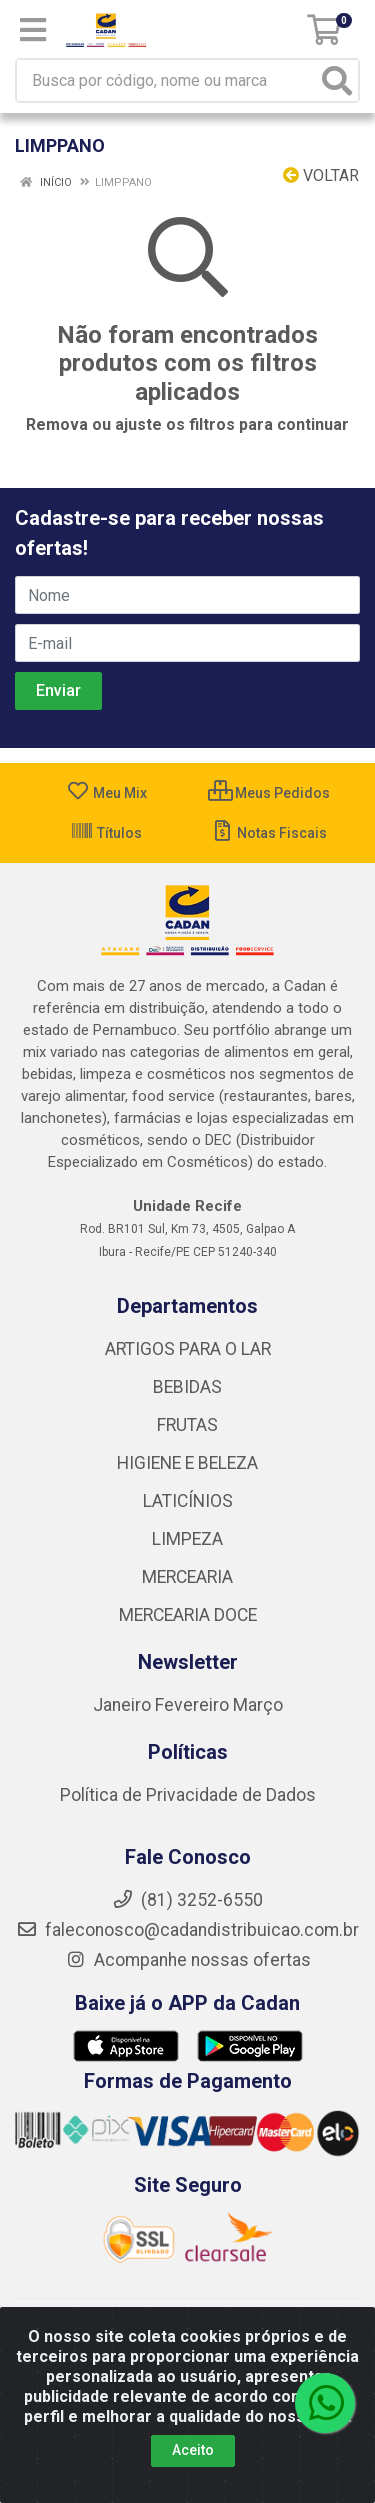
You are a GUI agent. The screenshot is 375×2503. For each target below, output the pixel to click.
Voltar (321, 175)
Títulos (106, 833)
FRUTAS (187, 1425)
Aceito (193, 2450)
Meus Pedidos (269, 793)
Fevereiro (194, 1705)
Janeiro (124, 1705)
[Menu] (33, 30)
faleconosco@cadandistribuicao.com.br (187, 1930)
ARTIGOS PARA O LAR (188, 1349)
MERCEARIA (187, 1577)
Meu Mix (106, 793)
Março (258, 1705)
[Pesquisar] (337, 80)
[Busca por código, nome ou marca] (167, 80)
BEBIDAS (187, 1387)
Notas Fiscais (268, 833)
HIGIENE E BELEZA (187, 1463)
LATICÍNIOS (188, 1501)
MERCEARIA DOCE (188, 1615)
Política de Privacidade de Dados (188, 1795)
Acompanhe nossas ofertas (188, 1960)
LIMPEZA (187, 1539)
